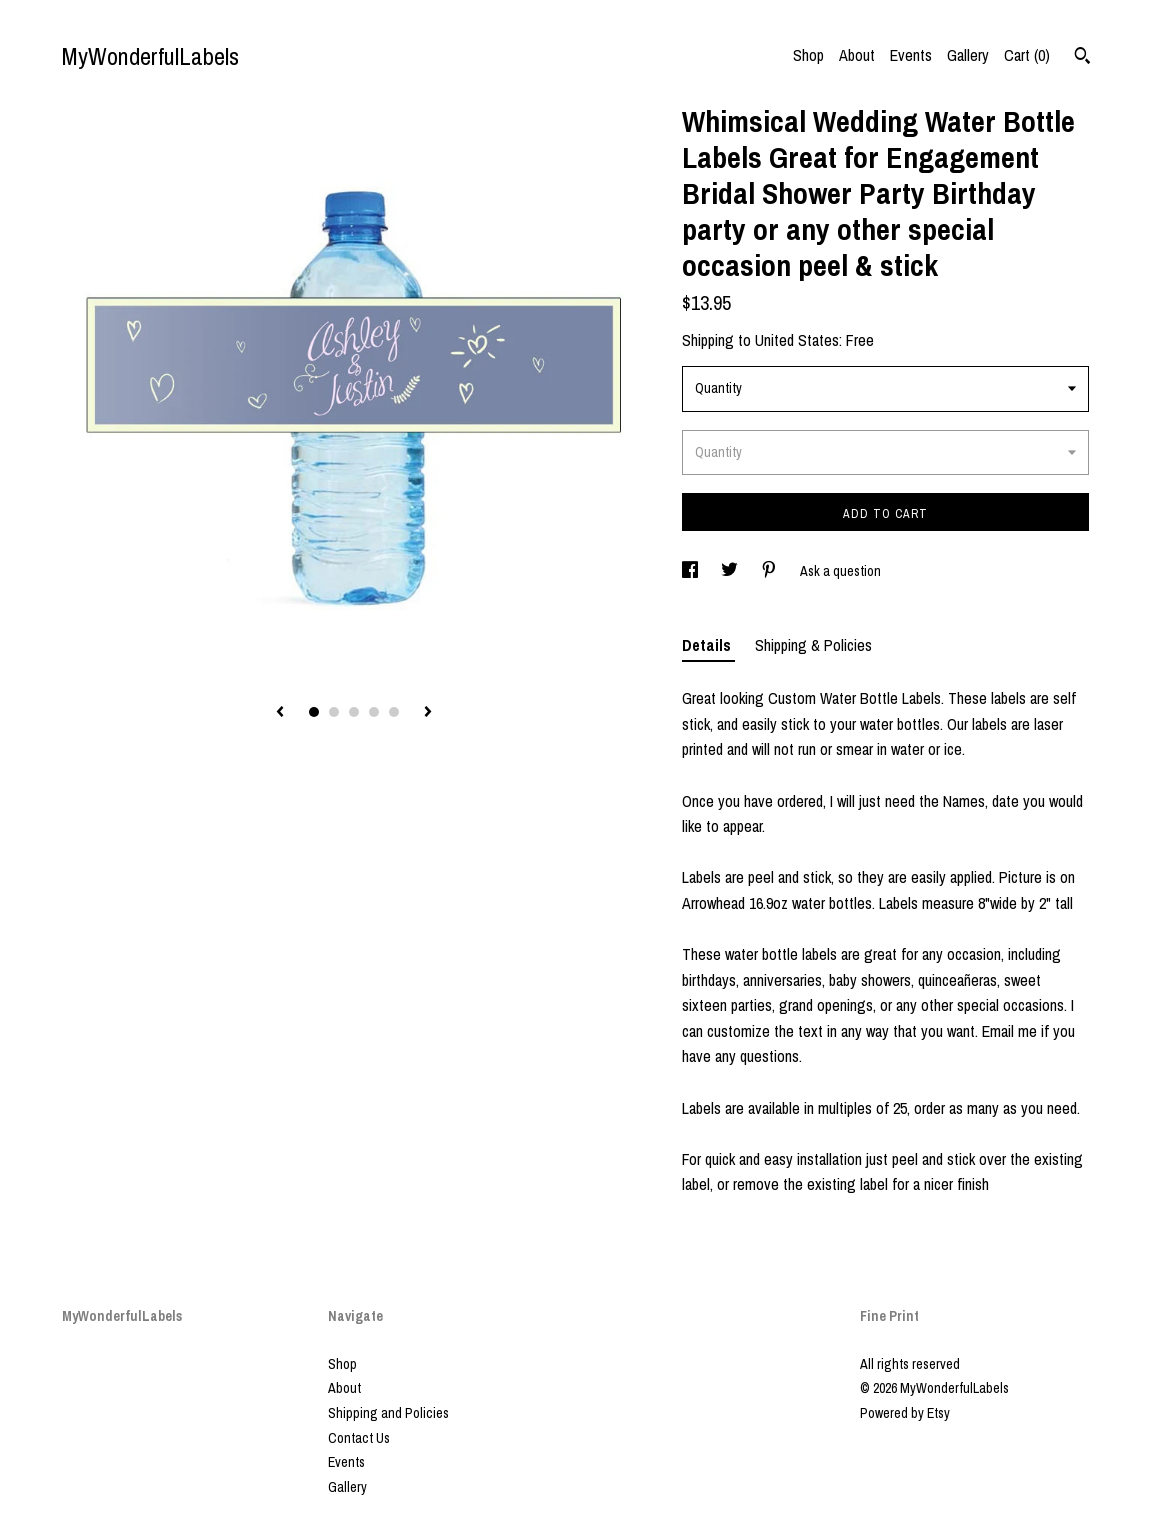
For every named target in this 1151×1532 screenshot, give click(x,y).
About (857, 55)
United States (797, 340)
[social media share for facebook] (691, 571)
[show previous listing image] (280, 713)
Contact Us (359, 1438)
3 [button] (354, 712)
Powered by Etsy (905, 1413)
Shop (808, 55)
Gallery (968, 55)
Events (911, 55)
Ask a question (840, 571)
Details (708, 645)
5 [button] (394, 712)
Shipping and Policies (388, 1413)
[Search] (1082, 58)
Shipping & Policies (813, 645)
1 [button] (314, 712)
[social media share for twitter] (731, 571)
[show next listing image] (428, 713)
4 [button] (374, 712)
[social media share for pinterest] (770, 571)
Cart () (1027, 55)
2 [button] (334, 712)
